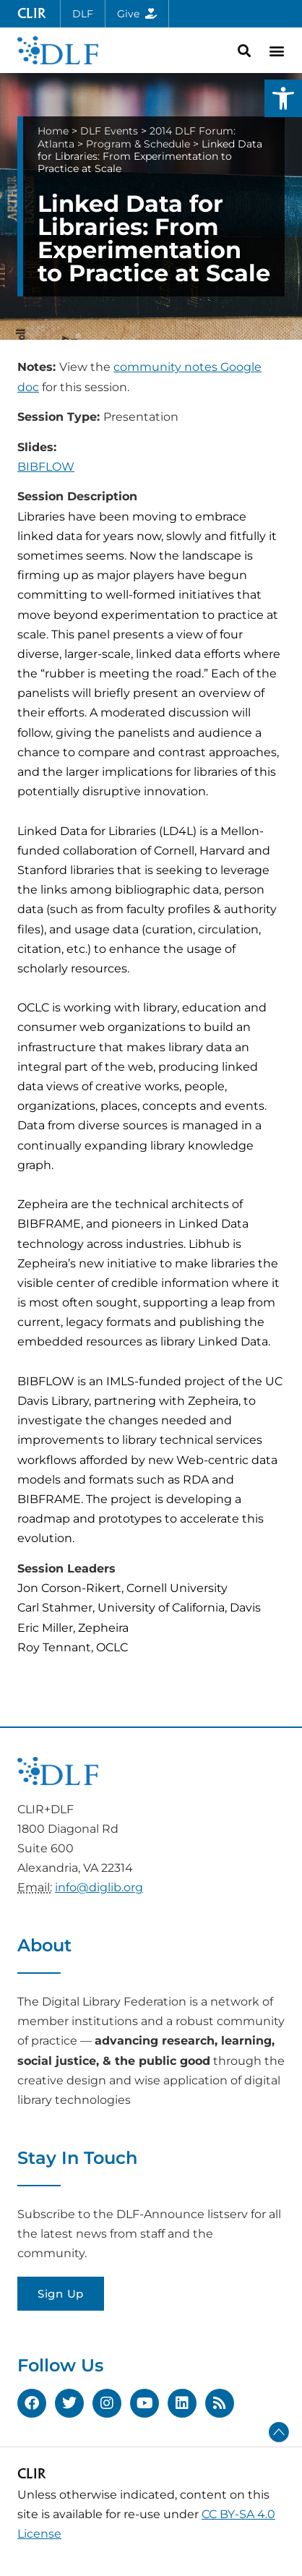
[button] (283, 98)
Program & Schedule (138, 143)
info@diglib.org (99, 1887)
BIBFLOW (45, 467)
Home (53, 130)
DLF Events (109, 130)
